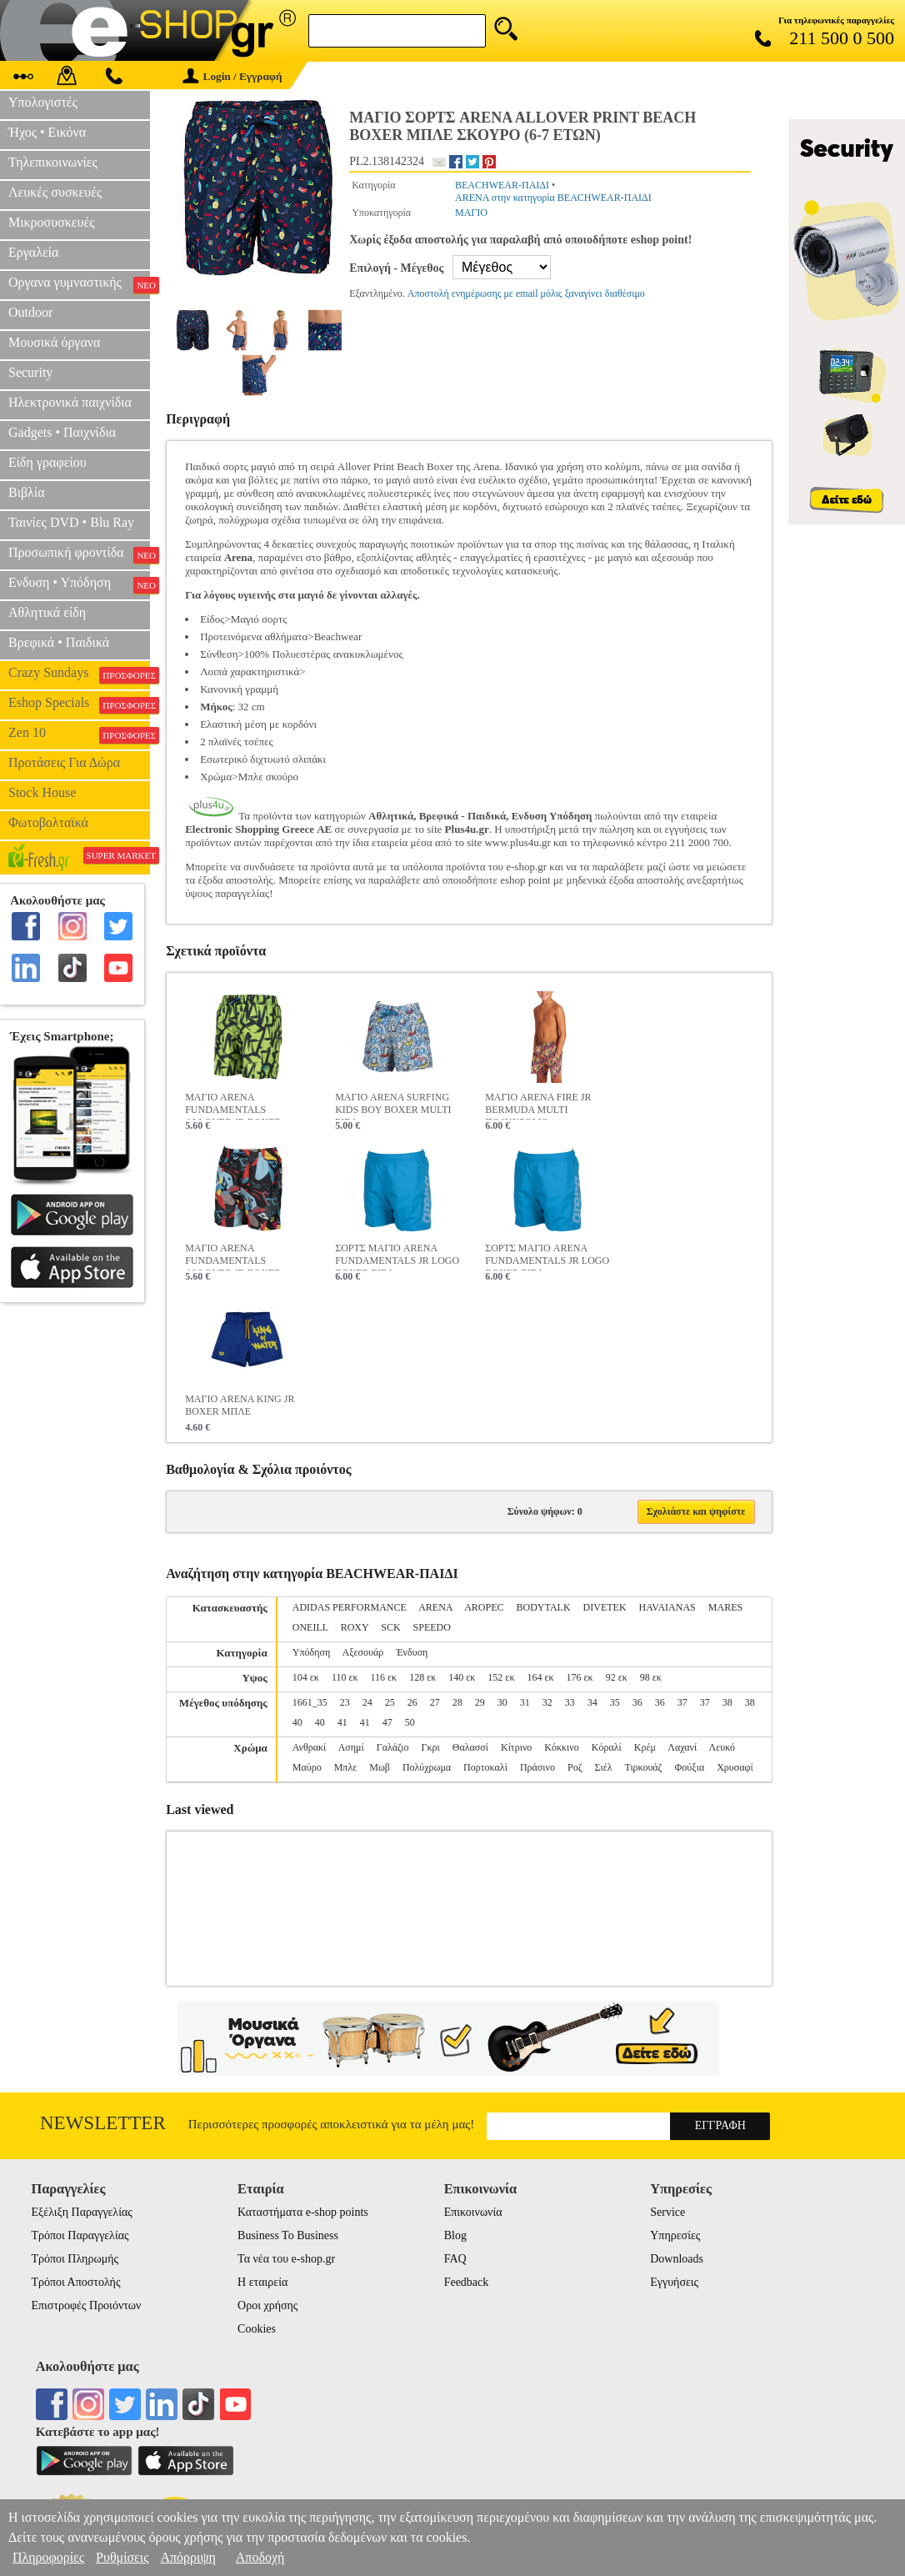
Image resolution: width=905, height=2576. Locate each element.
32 (547, 1702)
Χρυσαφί (735, 1767)
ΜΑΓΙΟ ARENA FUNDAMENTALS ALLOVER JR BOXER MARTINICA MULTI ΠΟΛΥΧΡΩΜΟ (233, 1256)
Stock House (42, 792)
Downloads (676, 2259)
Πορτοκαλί (485, 1767)
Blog (455, 2235)
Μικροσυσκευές (51, 222)
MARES (725, 1607)
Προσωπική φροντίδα (79, 554)
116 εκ (384, 1677)
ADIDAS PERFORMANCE (349, 1607)
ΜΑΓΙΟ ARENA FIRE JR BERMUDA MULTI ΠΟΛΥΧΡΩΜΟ (538, 1105)
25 (390, 1702)
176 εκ (580, 1677)
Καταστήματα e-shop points (303, 2212)
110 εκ (345, 1677)
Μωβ (379, 1767)
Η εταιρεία (263, 2282)
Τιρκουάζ (643, 1767)
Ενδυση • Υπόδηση (79, 584)
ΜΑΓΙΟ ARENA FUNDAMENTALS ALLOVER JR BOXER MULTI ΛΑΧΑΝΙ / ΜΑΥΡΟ (242, 1105)
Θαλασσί (470, 1747)
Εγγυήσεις (674, 2282)
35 (615, 1702)
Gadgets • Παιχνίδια (62, 432)
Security (30, 372)
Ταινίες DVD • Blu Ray (71, 522)
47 (387, 1722)
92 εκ (617, 1677)
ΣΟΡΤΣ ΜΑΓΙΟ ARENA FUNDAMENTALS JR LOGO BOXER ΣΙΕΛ (397, 1256)
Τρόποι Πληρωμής (74, 2259)
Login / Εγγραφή (232, 76)
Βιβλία (26, 492)
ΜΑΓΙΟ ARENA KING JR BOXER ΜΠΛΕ (239, 1405)
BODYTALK (544, 1607)
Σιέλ (603, 1767)
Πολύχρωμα (426, 1767)
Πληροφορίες (48, 2557)
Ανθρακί (309, 1747)
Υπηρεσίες (675, 2235)
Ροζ (575, 1767)
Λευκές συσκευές (55, 192)
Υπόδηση (311, 1652)
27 (435, 1702)
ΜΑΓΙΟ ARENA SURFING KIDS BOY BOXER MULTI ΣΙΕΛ (393, 1105)
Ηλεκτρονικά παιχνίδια (70, 402)
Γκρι (431, 1747)
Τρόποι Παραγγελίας (79, 2235)
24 (367, 1702)
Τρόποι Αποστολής (75, 2282)
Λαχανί (682, 1747)
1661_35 (310, 1702)
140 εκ (461, 1677)
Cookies (257, 2329)
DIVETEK (605, 1607)
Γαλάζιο (393, 1747)
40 (297, 1722)
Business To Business (288, 2235)
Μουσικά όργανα (54, 342)
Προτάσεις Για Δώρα (64, 762)
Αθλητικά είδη (47, 612)
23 (345, 1702)
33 (570, 1702)
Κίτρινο (516, 1747)
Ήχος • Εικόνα (47, 132)
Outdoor (30, 312)
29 (480, 1702)
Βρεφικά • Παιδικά (58, 642)
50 (410, 1722)
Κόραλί (607, 1747)
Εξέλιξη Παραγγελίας (81, 2212)
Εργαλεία (33, 252)
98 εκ (651, 1677)
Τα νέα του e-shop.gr (286, 2259)
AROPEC (483, 1607)
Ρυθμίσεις (122, 2557)
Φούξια (690, 1767)
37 (683, 1702)
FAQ (455, 2259)
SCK (390, 1627)
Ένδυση (412, 1652)
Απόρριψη (187, 2557)
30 (503, 1702)
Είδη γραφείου (47, 462)
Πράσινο (537, 1767)
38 (727, 1702)
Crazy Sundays (79, 674)
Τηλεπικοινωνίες (53, 162)
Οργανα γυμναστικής (79, 284)
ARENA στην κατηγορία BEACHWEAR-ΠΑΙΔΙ (553, 197)
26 (413, 1702)
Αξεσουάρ (363, 1652)
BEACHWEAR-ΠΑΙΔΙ (502, 185)
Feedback (466, 2282)
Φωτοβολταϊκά (48, 822)
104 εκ (305, 1677)
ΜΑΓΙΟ (471, 212)
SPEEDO (432, 1627)
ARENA (435, 1607)
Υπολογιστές (43, 102)
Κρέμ (645, 1747)
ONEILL (310, 1627)
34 (593, 1702)
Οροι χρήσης (268, 2305)
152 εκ (501, 1677)
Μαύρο (307, 1767)
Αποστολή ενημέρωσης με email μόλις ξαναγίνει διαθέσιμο (526, 293)
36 (637, 1702)
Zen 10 (79, 734)
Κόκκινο (561, 1747)
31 (525, 1702)
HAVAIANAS (667, 1607)
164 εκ (540, 1677)
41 (343, 1722)
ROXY (355, 1627)
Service (667, 2212)
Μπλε (346, 1767)
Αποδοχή (260, 2557)
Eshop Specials (79, 704)
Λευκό (722, 1747)
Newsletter (103, 2122)
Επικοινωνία (473, 2212)
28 (457, 1702)
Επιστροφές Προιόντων (86, 2305)
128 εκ (422, 1677)
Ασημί (351, 1747)
